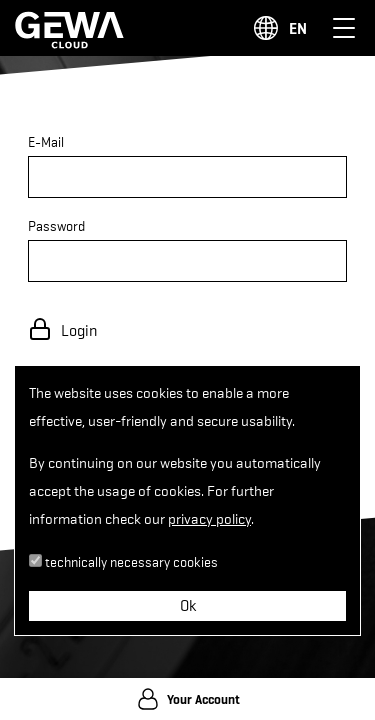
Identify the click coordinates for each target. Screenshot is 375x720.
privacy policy (209, 519)
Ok (188, 606)
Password (56, 226)
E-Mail (46, 142)
